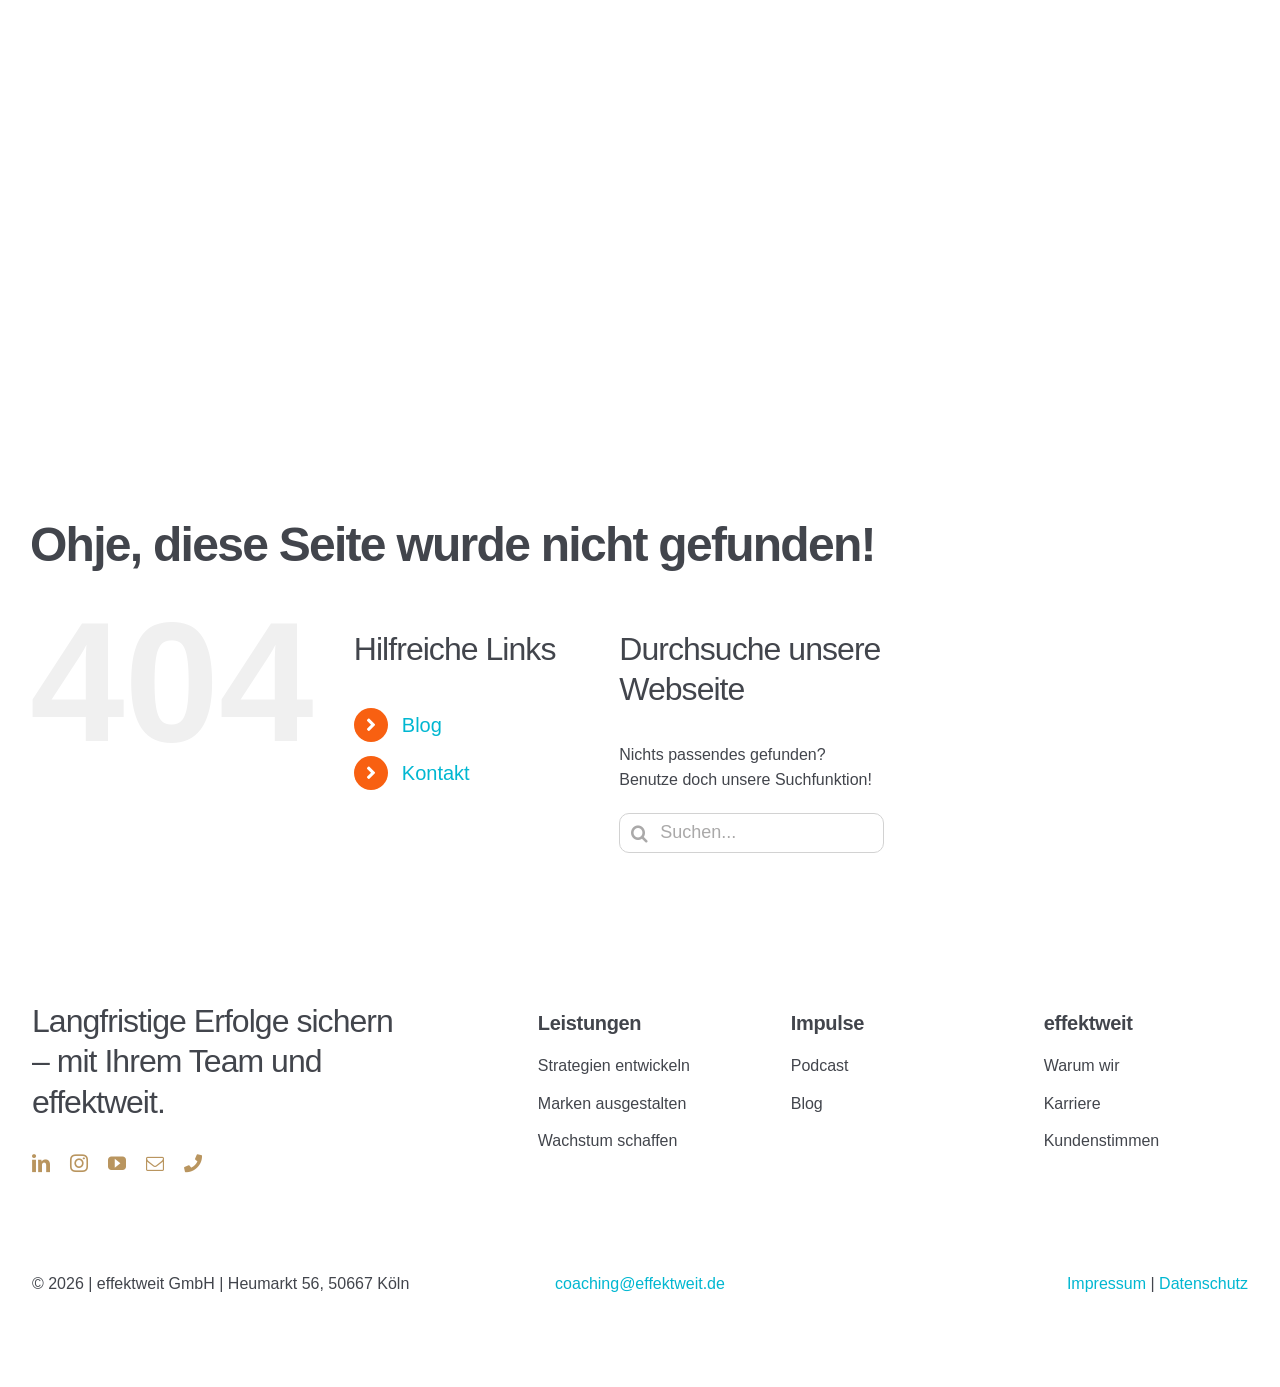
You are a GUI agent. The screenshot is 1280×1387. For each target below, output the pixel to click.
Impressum (1109, 1283)
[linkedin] (41, 1163)
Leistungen (589, 1023)
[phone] (193, 1163)
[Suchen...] (751, 833)
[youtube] (117, 1163)
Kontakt (436, 773)
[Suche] (639, 833)
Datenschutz (1203, 1283)
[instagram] (79, 1163)
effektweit (1088, 1023)
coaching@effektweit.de (640, 1283)
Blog (422, 725)
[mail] (155, 1163)
